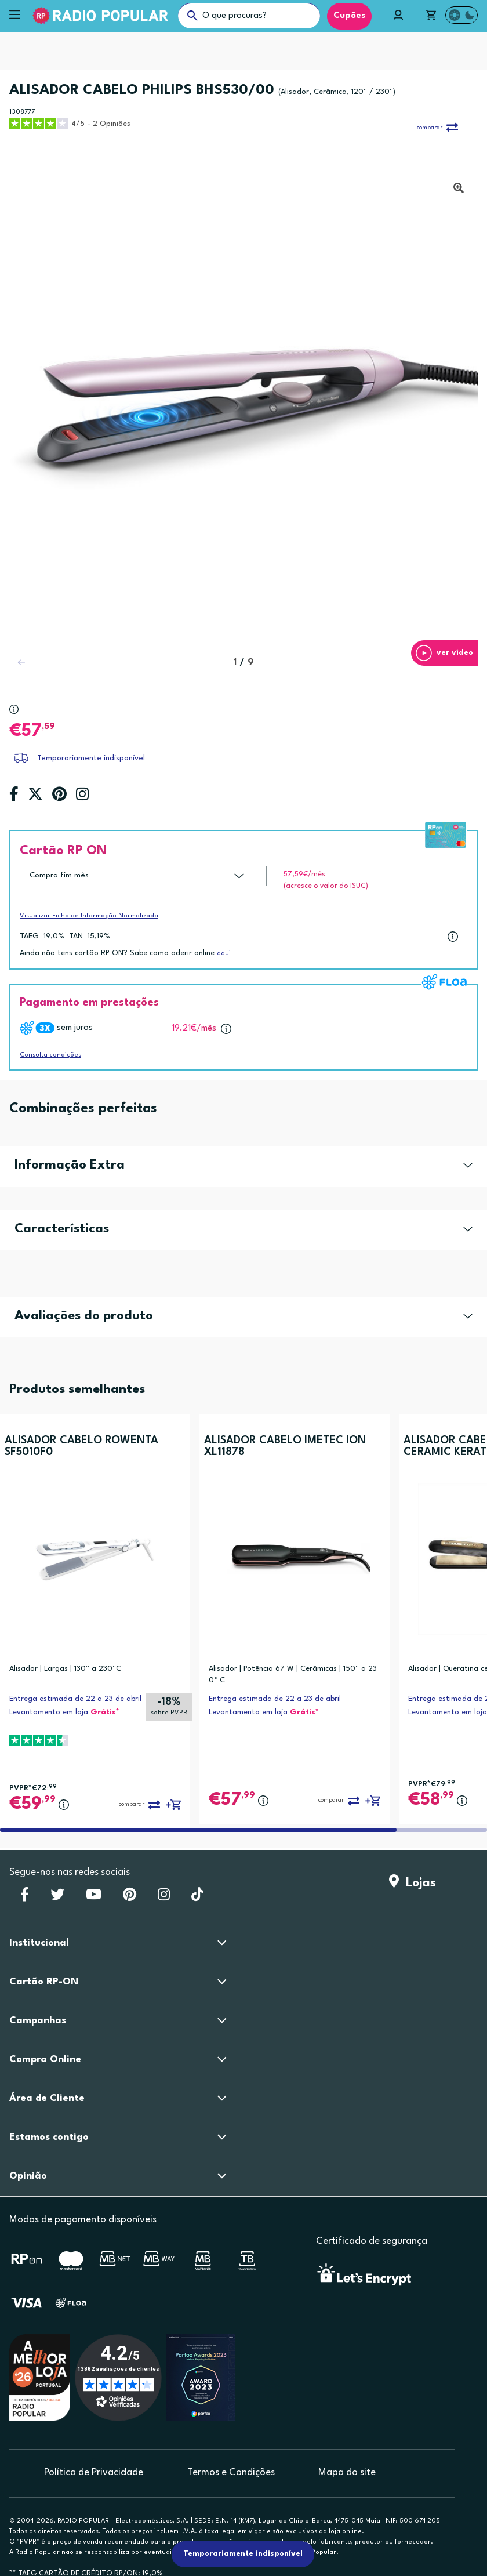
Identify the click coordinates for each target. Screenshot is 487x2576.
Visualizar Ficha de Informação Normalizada (89, 916)
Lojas (412, 1883)
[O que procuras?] (249, 15)
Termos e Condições (231, 2472)
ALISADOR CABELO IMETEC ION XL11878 (285, 1446)
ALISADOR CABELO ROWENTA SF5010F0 (81, 1446)
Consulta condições (50, 1055)
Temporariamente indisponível (91, 758)
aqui (224, 953)
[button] (444, 653)
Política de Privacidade (93, 2472)
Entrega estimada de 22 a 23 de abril (75, 1699)
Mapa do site (347, 2472)
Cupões (349, 16)
